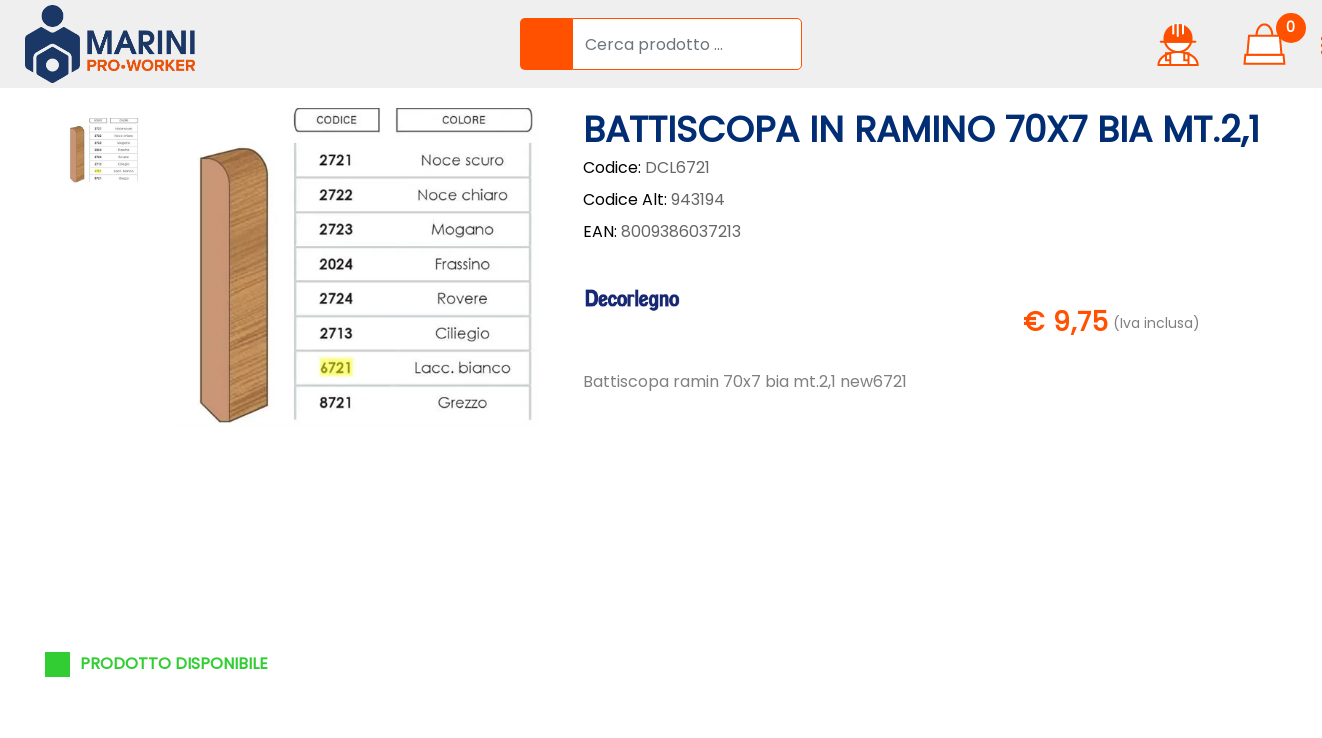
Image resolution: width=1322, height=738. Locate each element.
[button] (546, 44)
